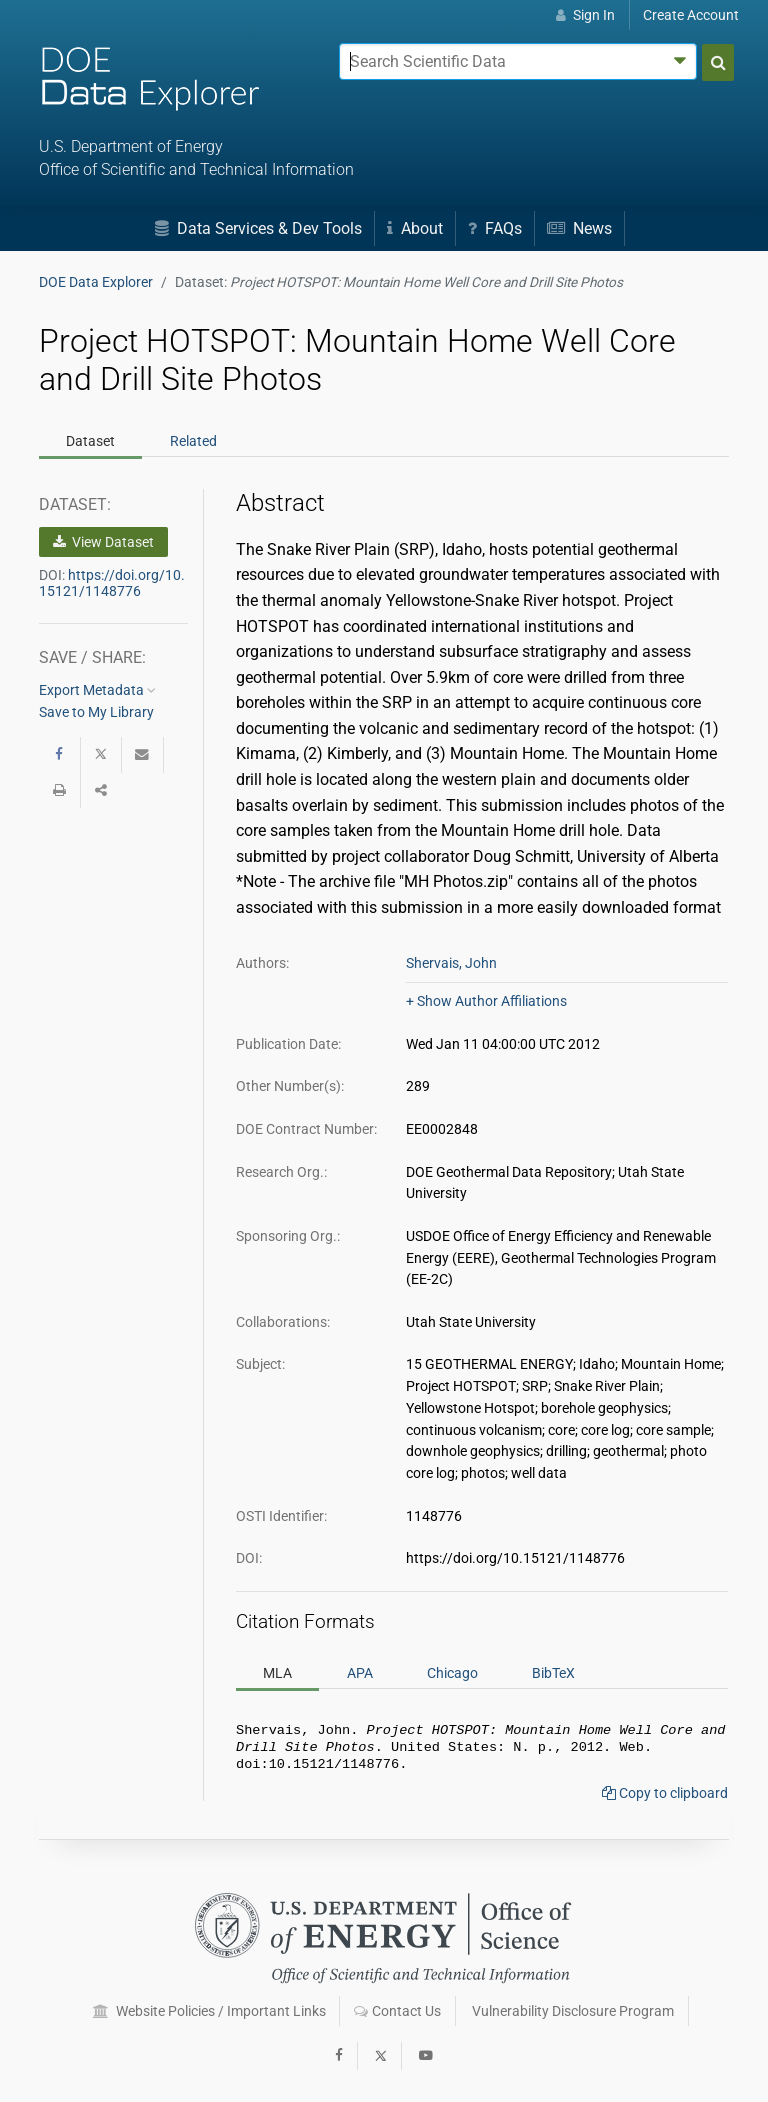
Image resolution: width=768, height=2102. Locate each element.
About (415, 228)
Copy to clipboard (665, 1799)
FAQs (495, 228)
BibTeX (553, 1673)
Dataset (90, 441)
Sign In (585, 15)
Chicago (452, 1673)
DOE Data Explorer (96, 282)
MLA (277, 1673)
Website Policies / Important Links (209, 2011)
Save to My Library (96, 712)
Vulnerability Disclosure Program (573, 2011)
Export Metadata (97, 690)
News (579, 228)
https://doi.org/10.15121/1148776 (112, 583)
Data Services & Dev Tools (258, 228)
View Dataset (103, 542)
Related (193, 441)
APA (360, 1673)
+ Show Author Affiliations (486, 1001)
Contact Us (397, 2011)
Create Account (691, 15)
